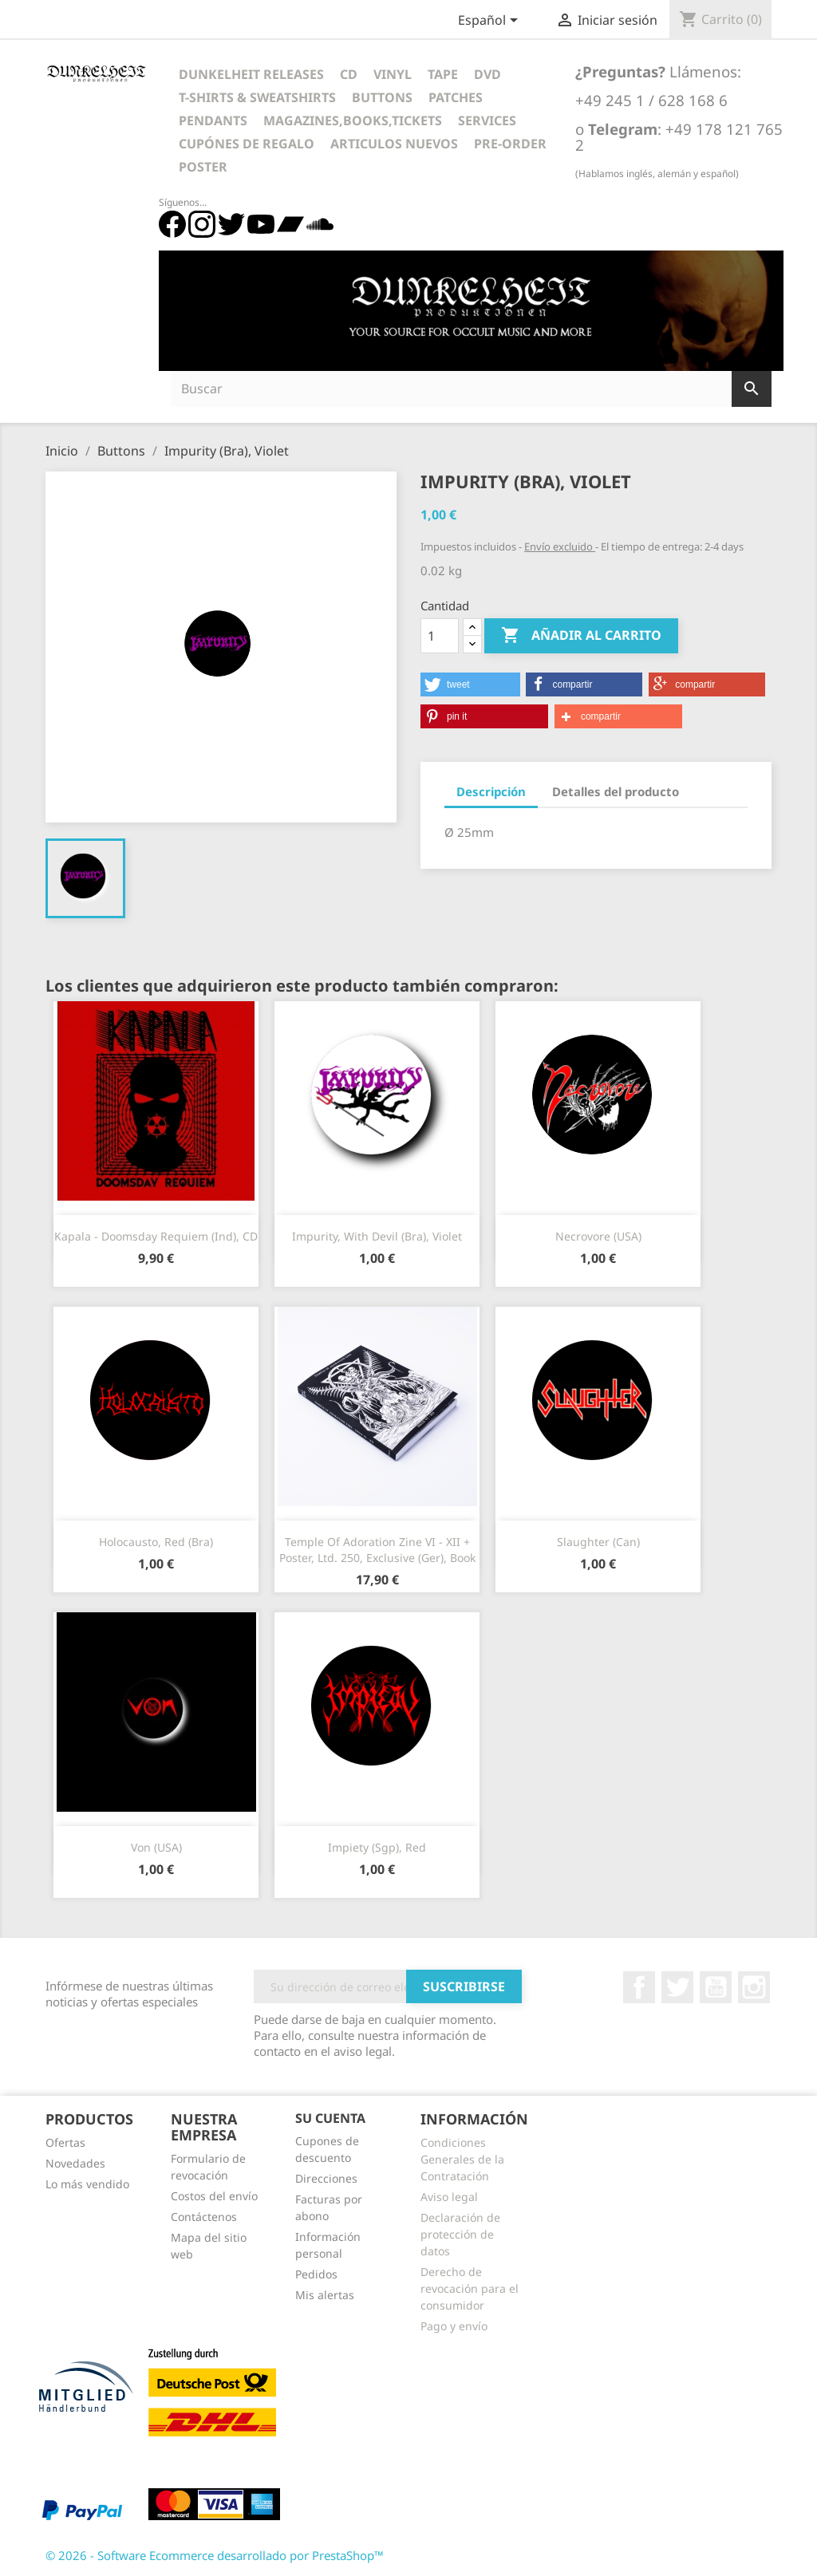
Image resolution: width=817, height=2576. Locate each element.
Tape (443, 74)
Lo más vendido (87, 2183)
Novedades (75, 2163)
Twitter (677, 1987)
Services (487, 120)
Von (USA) (156, 1847)
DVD (487, 74)
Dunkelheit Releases (251, 74)
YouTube (716, 1987)
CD (348, 74)
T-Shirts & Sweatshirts (257, 97)
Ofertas (65, 2142)
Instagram (754, 1987)
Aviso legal (449, 2196)
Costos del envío (214, 2195)
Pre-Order (510, 143)
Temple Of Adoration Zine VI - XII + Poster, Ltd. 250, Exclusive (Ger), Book (377, 1549)
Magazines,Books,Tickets (352, 120)
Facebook (639, 1987)
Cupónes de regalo (246, 143)
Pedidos (316, 2274)
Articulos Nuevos (394, 143)
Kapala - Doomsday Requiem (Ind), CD (156, 1236)
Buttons (382, 97)
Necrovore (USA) (598, 1236)
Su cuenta (330, 2118)
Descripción (491, 791)
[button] (470, 684)
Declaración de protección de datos (460, 2234)
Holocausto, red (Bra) (156, 1541)
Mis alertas (324, 2294)
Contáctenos (204, 2216)
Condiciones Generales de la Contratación (462, 2159)
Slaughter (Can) (598, 1541)
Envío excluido (559, 546)
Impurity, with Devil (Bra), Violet (377, 1236)
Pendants (213, 120)
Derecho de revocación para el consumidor (469, 2288)
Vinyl (392, 74)
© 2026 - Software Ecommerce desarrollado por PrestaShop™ (214, 2555)
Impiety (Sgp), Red (377, 1847)
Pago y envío (453, 2325)
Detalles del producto (615, 791)
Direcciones (326, 2178)
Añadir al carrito (581, 635)
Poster (203, 167)
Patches (455, 97)
